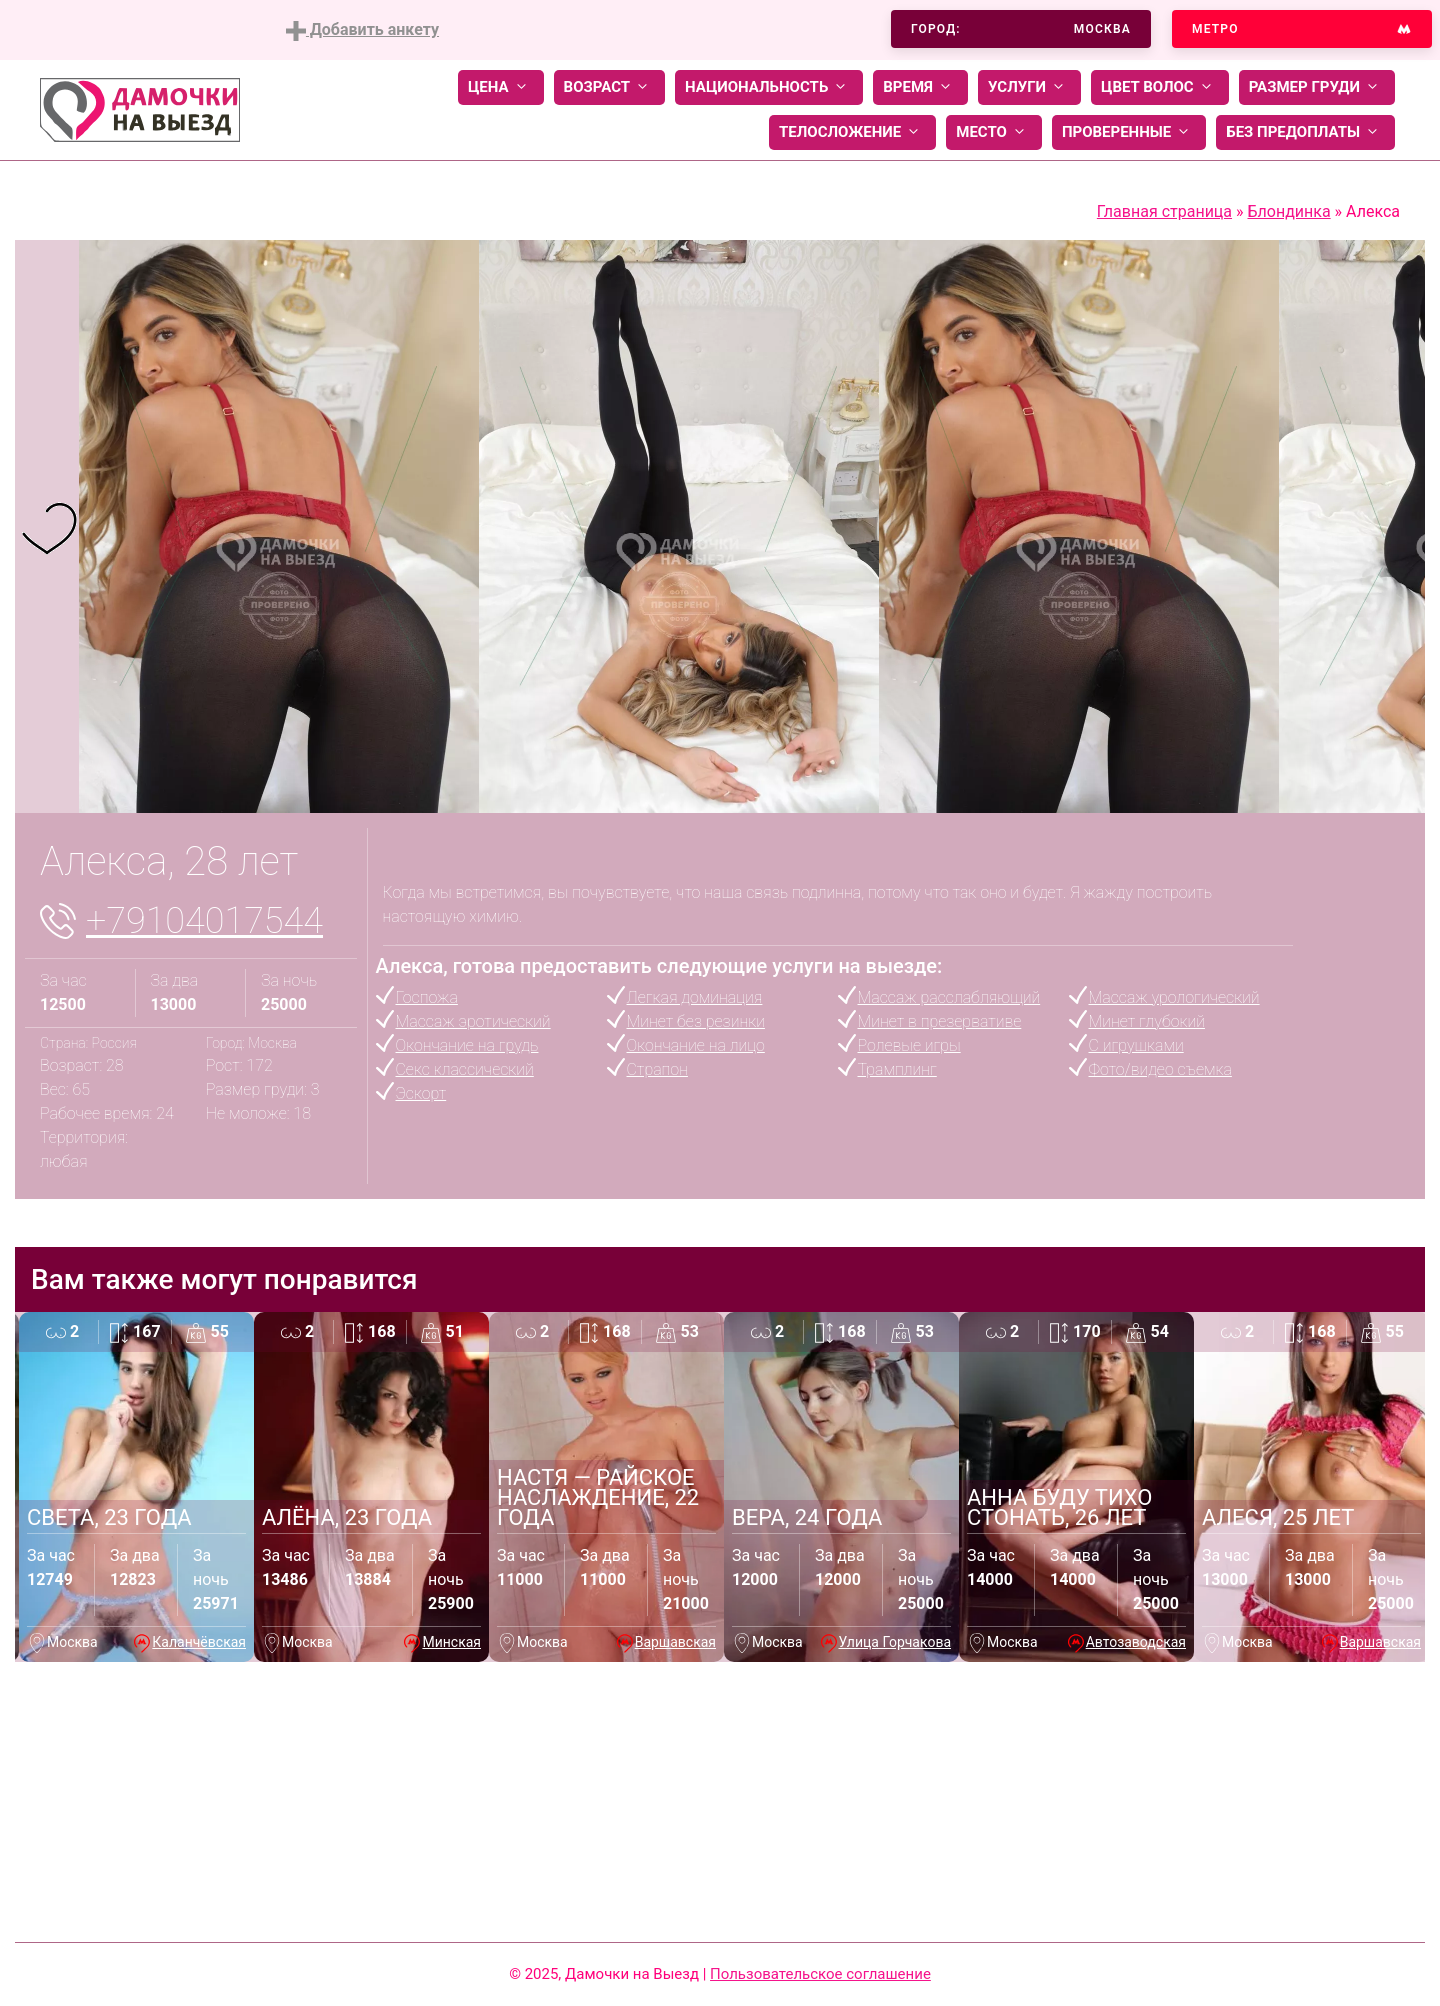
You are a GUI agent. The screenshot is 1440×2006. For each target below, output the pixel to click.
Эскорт (421, 1093)
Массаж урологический (1174, 997)
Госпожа (427, 997)
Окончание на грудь (467, 1045)
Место (994, 132)
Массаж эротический (473, 1021)
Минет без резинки (696, 1021)
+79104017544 (204, 921)
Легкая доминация (695, 997)
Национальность (769, 87)
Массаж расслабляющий (949, 997)
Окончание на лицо (696, 1045)
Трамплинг (897, 1069)
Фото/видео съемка (1160, 1069)
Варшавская (675, 1642)
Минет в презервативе (940, 1021)
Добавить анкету (362, 30)
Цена (501, 87)
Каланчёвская (199, 1642)
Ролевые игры (909, 1045)
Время (920, 87)
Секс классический (465, 1069)
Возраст (609, 87)
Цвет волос (1160, 87)
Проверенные (1129, 132)
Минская (451, 1642)
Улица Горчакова (895, 1642)
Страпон (657, 1069)
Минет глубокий (1147, 1021)
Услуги (1029, 87)
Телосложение (852, 132)
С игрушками (1136, 1045)
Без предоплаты (1305, 132)
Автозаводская (1136, 1642)
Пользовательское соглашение (820, 1974)
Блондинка (1288, 211)
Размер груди (1317, 87)
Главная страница (1164, 211)
